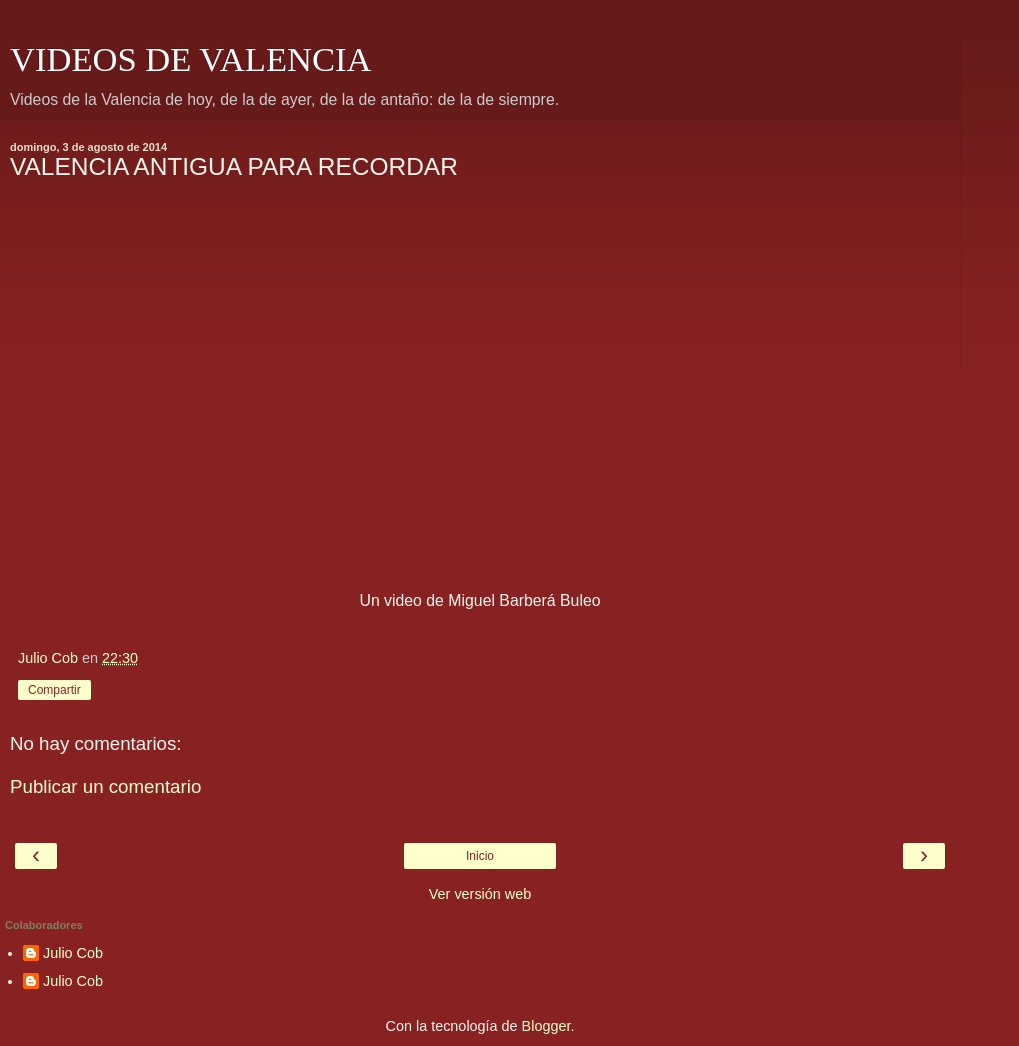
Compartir (54, 690)
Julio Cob (73, 953)
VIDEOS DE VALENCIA (190, 59)
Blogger (546, 1026)
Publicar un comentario (105, 786)
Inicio (480, 856)
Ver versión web (480, 894)
